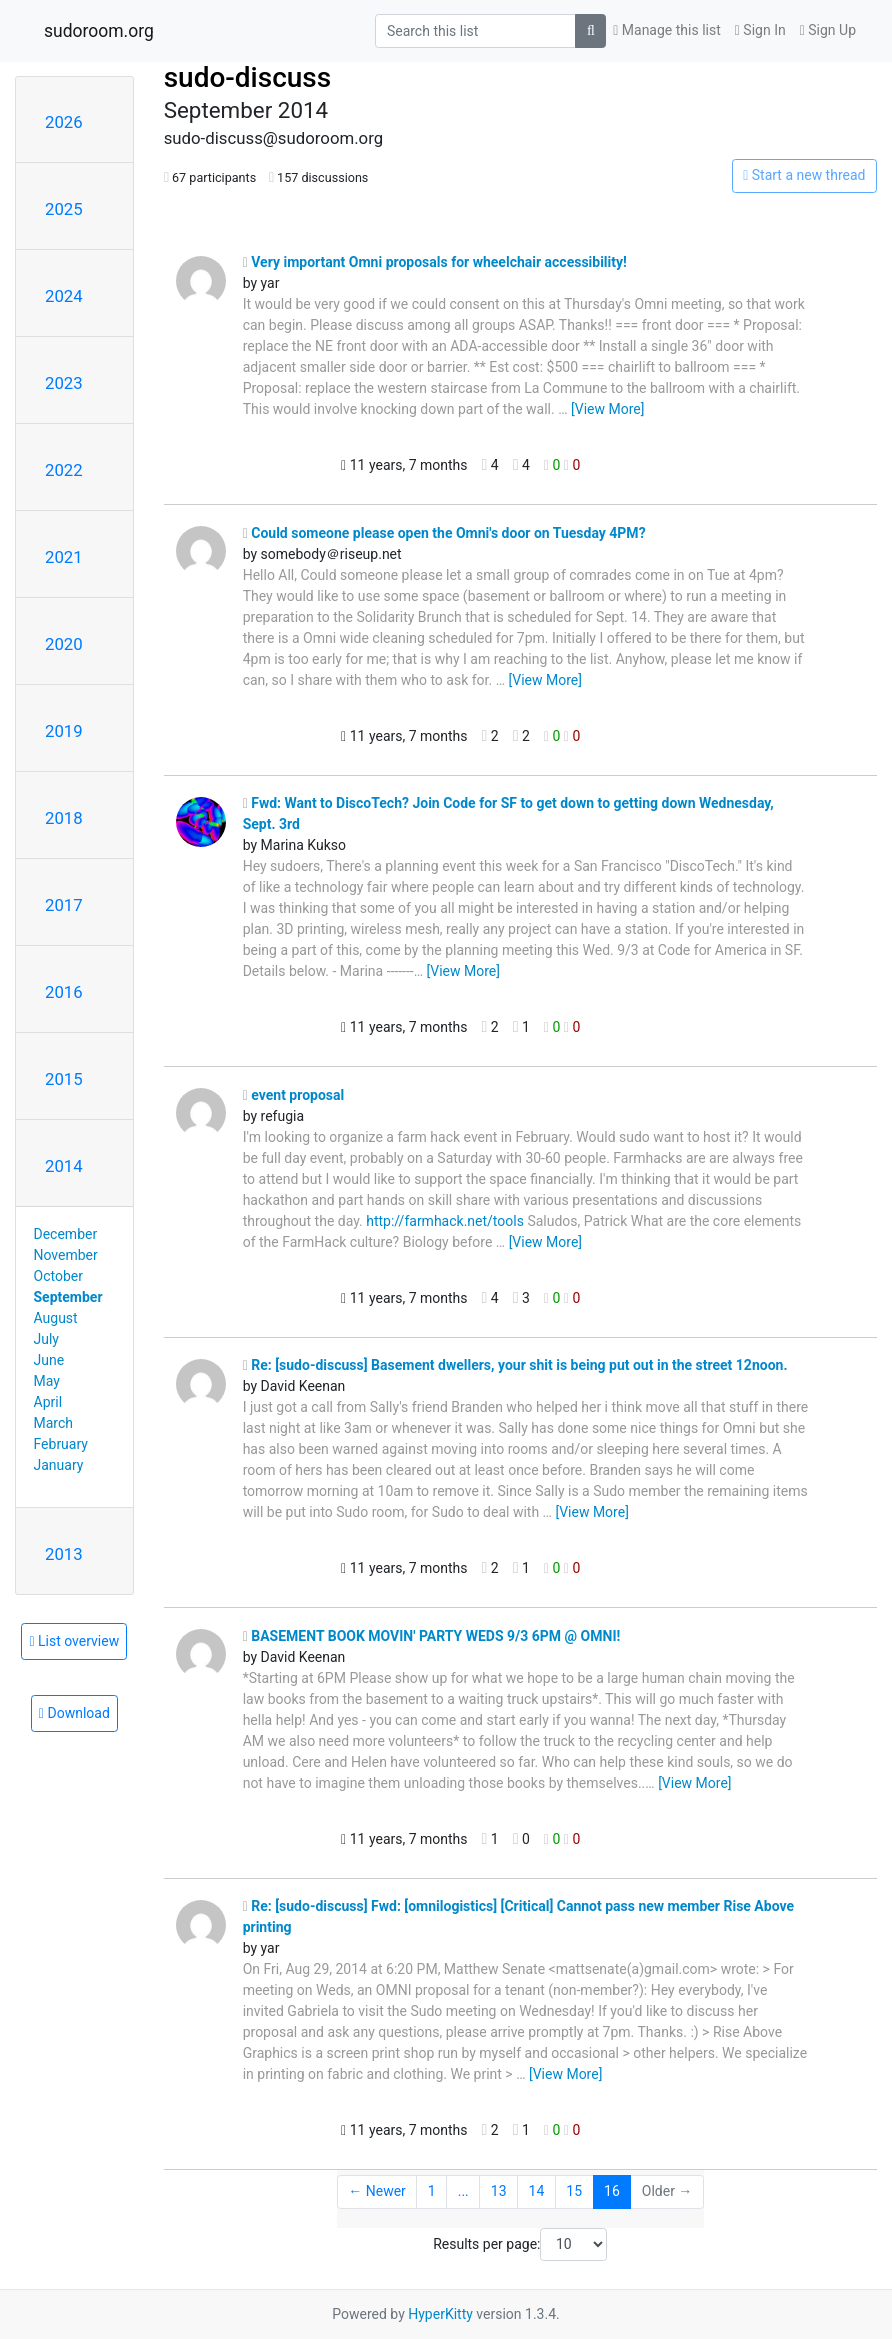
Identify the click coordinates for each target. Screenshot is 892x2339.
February (61, 1444)
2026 (64, 122)
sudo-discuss (248, 77)
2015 (64, 1079)
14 (537, 2191)
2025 (64, 209)
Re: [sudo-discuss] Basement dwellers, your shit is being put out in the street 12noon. (515, 1365)
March (54, 1423)
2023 (64, 383)
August (56, 1318)
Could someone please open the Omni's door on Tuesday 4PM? (444, 533)
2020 (64, 644)
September (68, 1297)
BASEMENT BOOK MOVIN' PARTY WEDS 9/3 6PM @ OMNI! (432, 1636)
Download (74, 1713)
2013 (64, 1554)
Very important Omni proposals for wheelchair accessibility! (435, 262)
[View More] (607, 409)
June (49, 1360)
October (58, 1276)
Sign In (760, 30)
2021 (64, 557)
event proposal (294, 1095)
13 (499, 2191)
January (59, 1465)
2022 (64, 470)
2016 (64, 992)
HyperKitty (440, 2314)
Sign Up (828, 30)
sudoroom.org (99, 31)
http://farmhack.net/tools (445, 1221)
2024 (64, 296)
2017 (64, 905)
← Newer (377, 2191)
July (46, 1339)
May (47, 1381)
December (66, 1234)
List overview (74, 1641)
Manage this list (667, 30)
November (66, 1255)
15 (574, 2191)
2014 (64, 1166)
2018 (64, 818)
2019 (64, 731)
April (48, 1402)
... (463, 2191)
